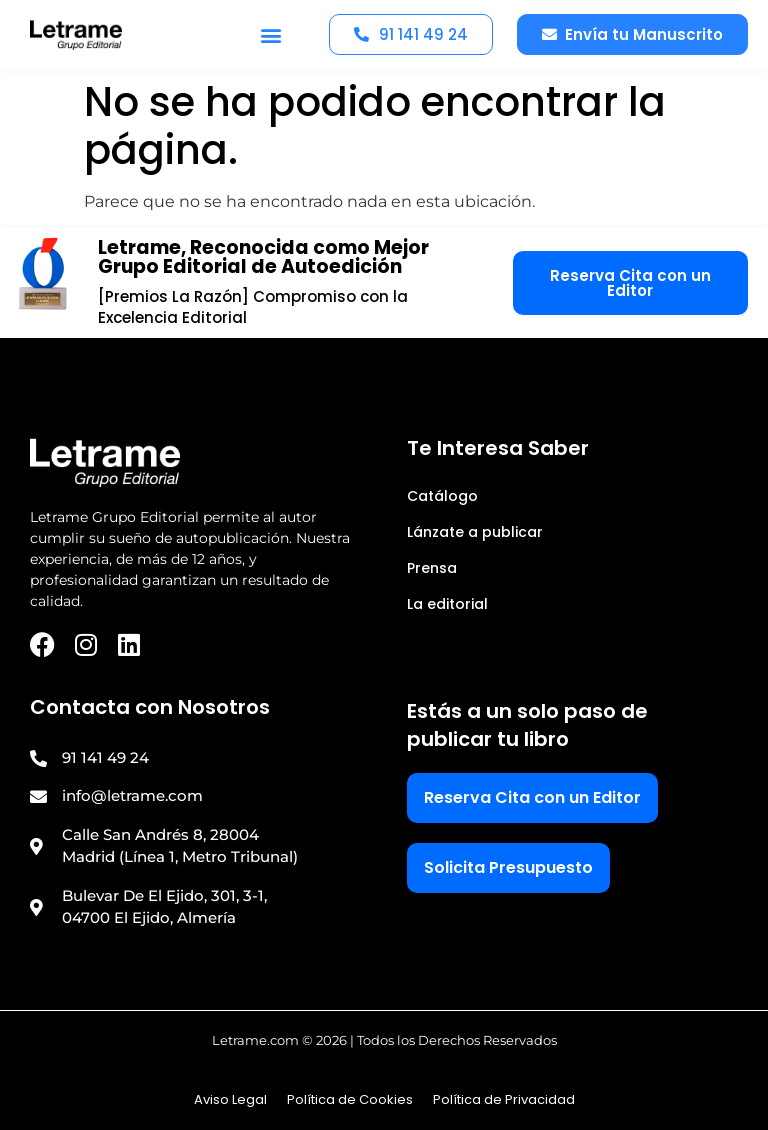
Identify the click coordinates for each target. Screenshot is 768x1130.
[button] (271, 34)
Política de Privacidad (504, 1099)
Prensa (432, 568)
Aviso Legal (230, 1099)
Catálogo (442, 496)
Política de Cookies (350, 1099)
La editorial (447, 604)
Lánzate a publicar (475, 532)
